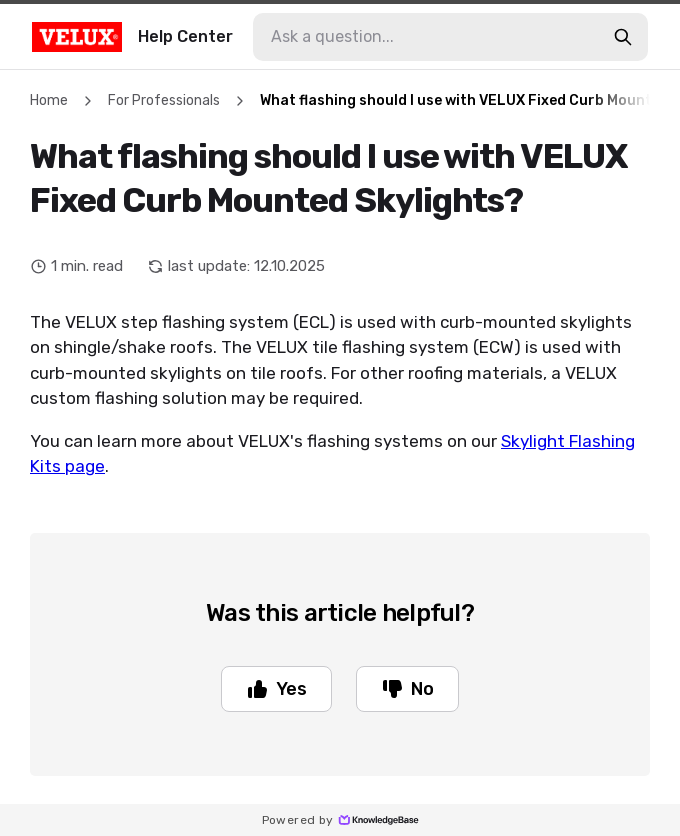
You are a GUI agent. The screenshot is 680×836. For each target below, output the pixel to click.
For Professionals (164, 100)
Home (49, 100)
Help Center (132, 37)
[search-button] (623, 37)
